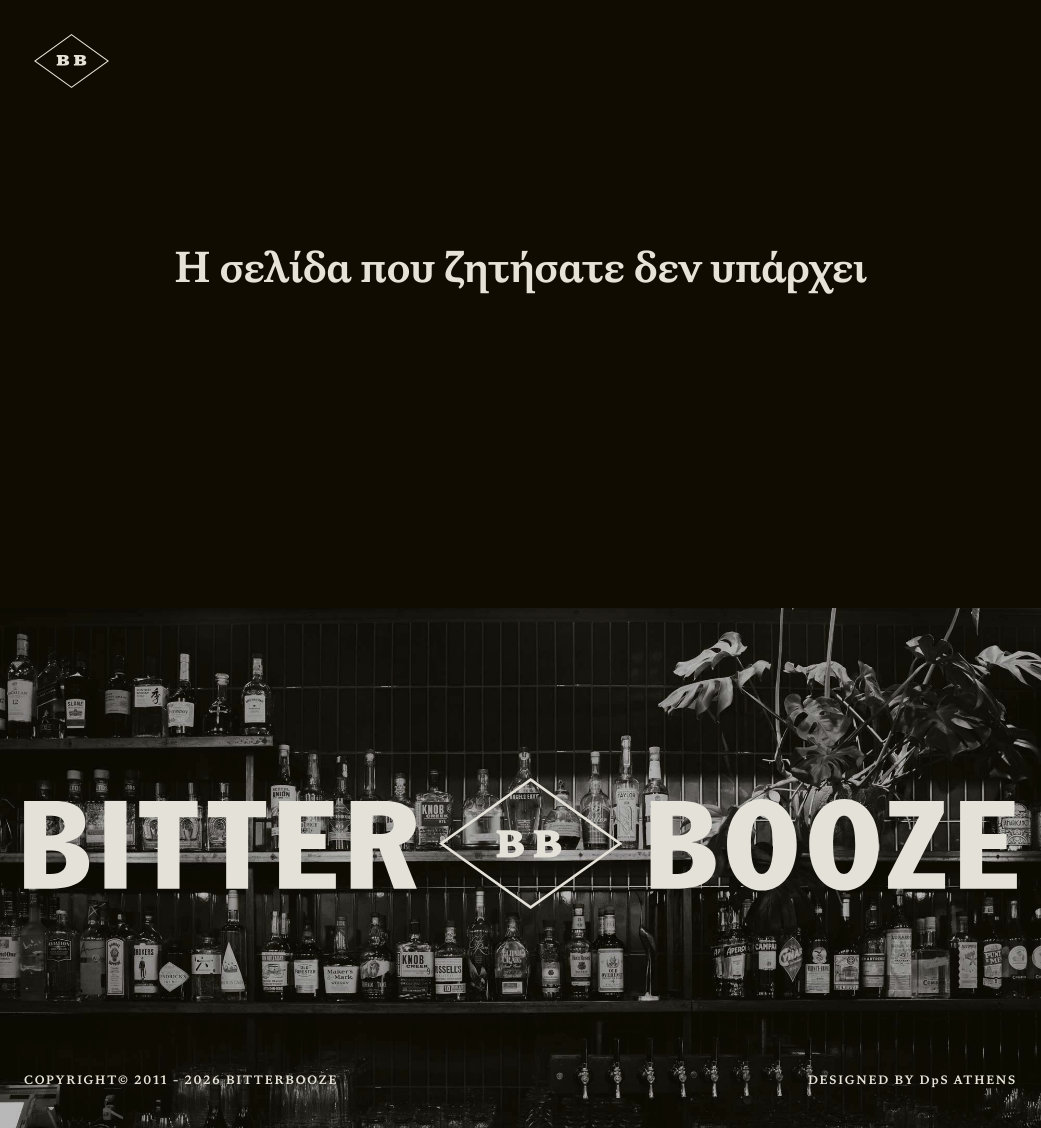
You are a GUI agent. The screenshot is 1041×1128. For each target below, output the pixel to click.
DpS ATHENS (968, 1080)
